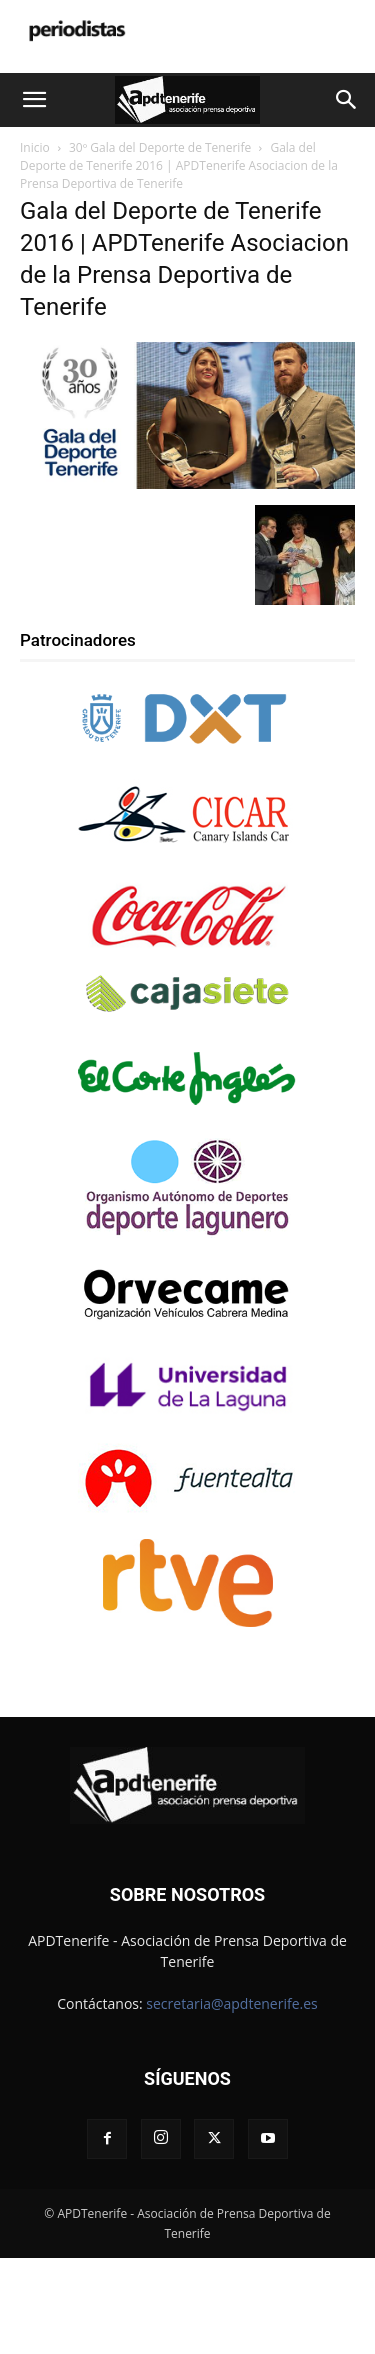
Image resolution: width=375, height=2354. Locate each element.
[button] (34, 100)
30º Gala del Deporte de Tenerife (160, 147)
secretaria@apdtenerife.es (231, 2003)
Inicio (35, 147)
